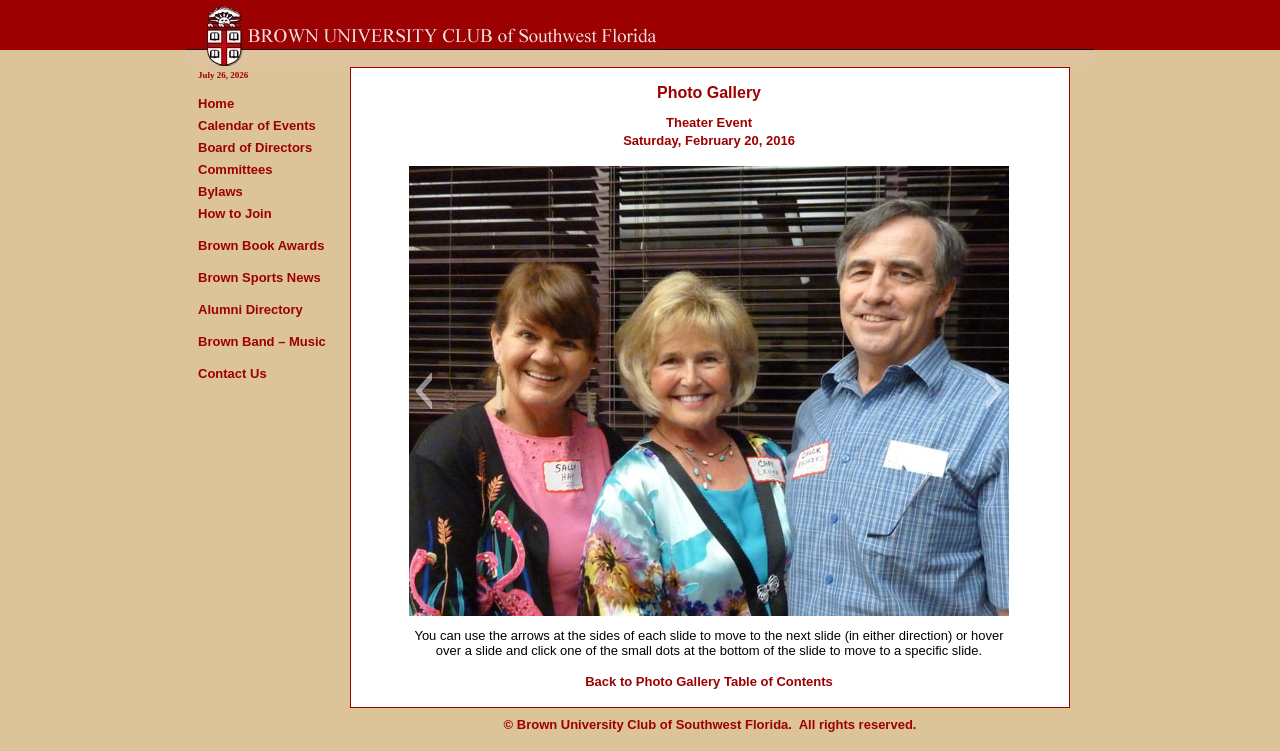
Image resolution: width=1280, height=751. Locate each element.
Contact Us (232, 373)
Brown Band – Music (262, 341)
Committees (235, 169)
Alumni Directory (250, 309)
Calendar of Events (257, 125)
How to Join (235, 213)
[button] (423, 391)
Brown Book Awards (261, 245)
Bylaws (220, 191)
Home (216, 103)
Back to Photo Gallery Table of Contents (709, 681)
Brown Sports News (259, 277)
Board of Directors (255, 147)
